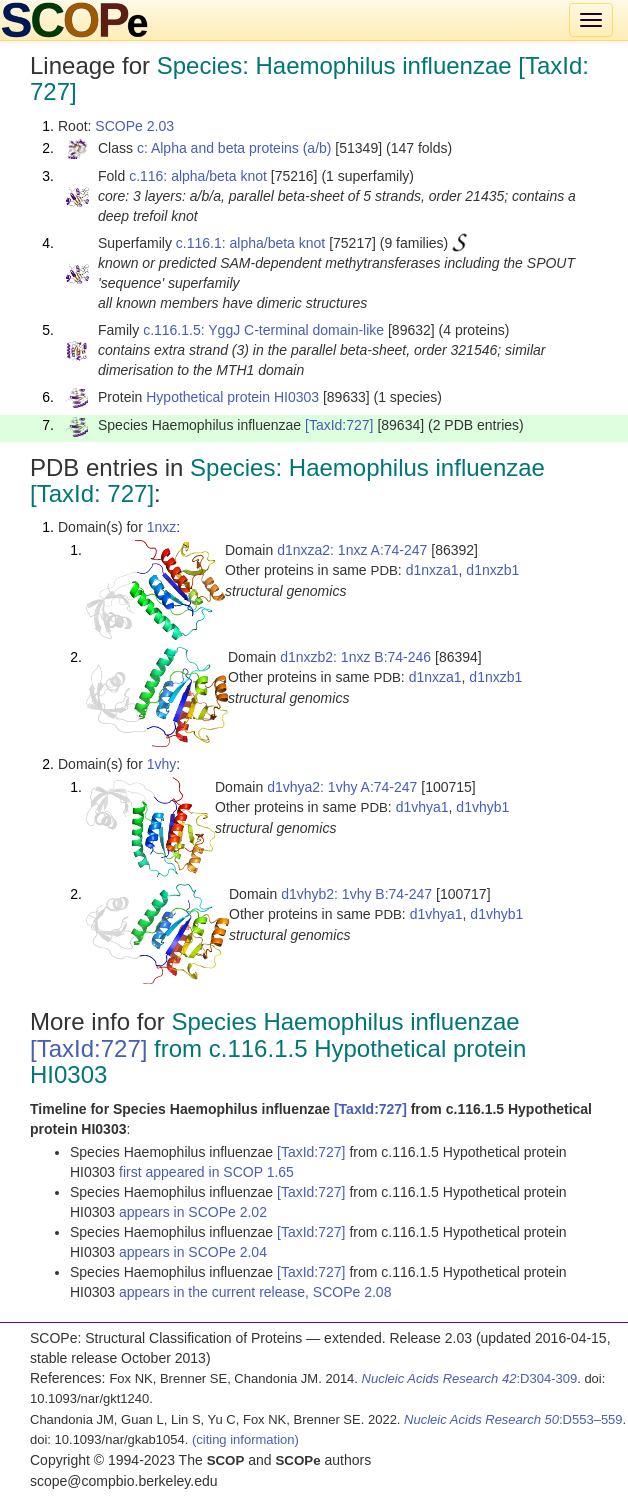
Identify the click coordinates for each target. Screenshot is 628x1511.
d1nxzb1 (492, 570)
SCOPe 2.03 (134, 126)
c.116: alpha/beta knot (198, 176)
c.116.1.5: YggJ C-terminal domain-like (263, 330)
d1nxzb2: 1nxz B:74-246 (355, 657)
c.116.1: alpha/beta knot (250, 243)
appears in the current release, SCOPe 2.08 (255, 1292)
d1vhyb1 (482, 807)
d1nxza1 (432, 570)
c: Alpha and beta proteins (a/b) (234, 148)
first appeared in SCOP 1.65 (206, 1172)
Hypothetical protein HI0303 (232, 397)
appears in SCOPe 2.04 (193, 1252)
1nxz (162, 527)
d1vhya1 (422, 807)
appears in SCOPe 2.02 (193, 1212)
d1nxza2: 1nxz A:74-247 (352, 550)
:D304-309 (470, 1378)
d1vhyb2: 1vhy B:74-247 (356, 894)
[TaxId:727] (339, 425)
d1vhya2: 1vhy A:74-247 (342, 787)
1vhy (162, 764)
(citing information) (245, 1439)
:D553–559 (513, 1419)
